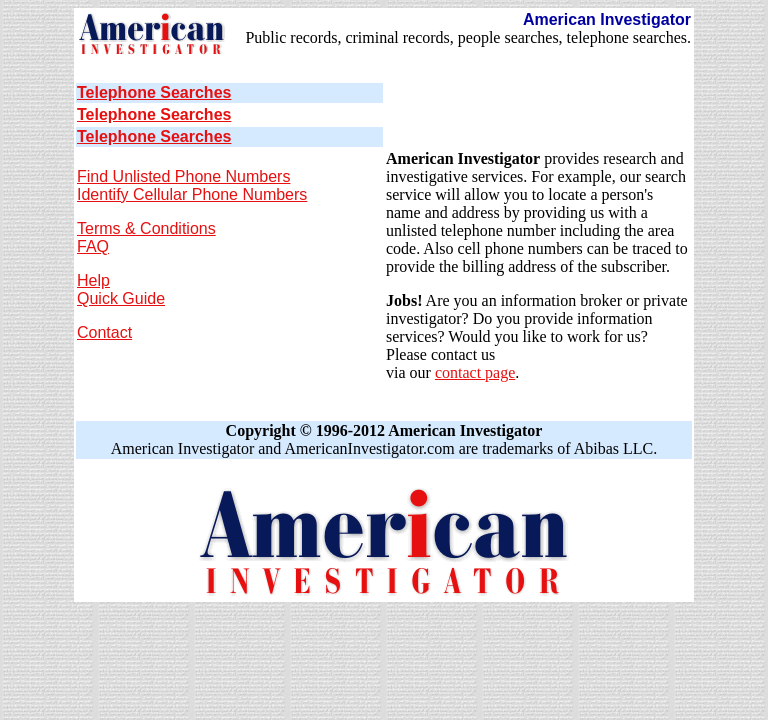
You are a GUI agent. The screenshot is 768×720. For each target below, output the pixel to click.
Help (93, 280)
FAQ (93, 246)
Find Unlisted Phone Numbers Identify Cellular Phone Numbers (192, 185)
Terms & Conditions (146, 228)
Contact (104, 332)
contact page (475, 372)
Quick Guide (121, 298)
